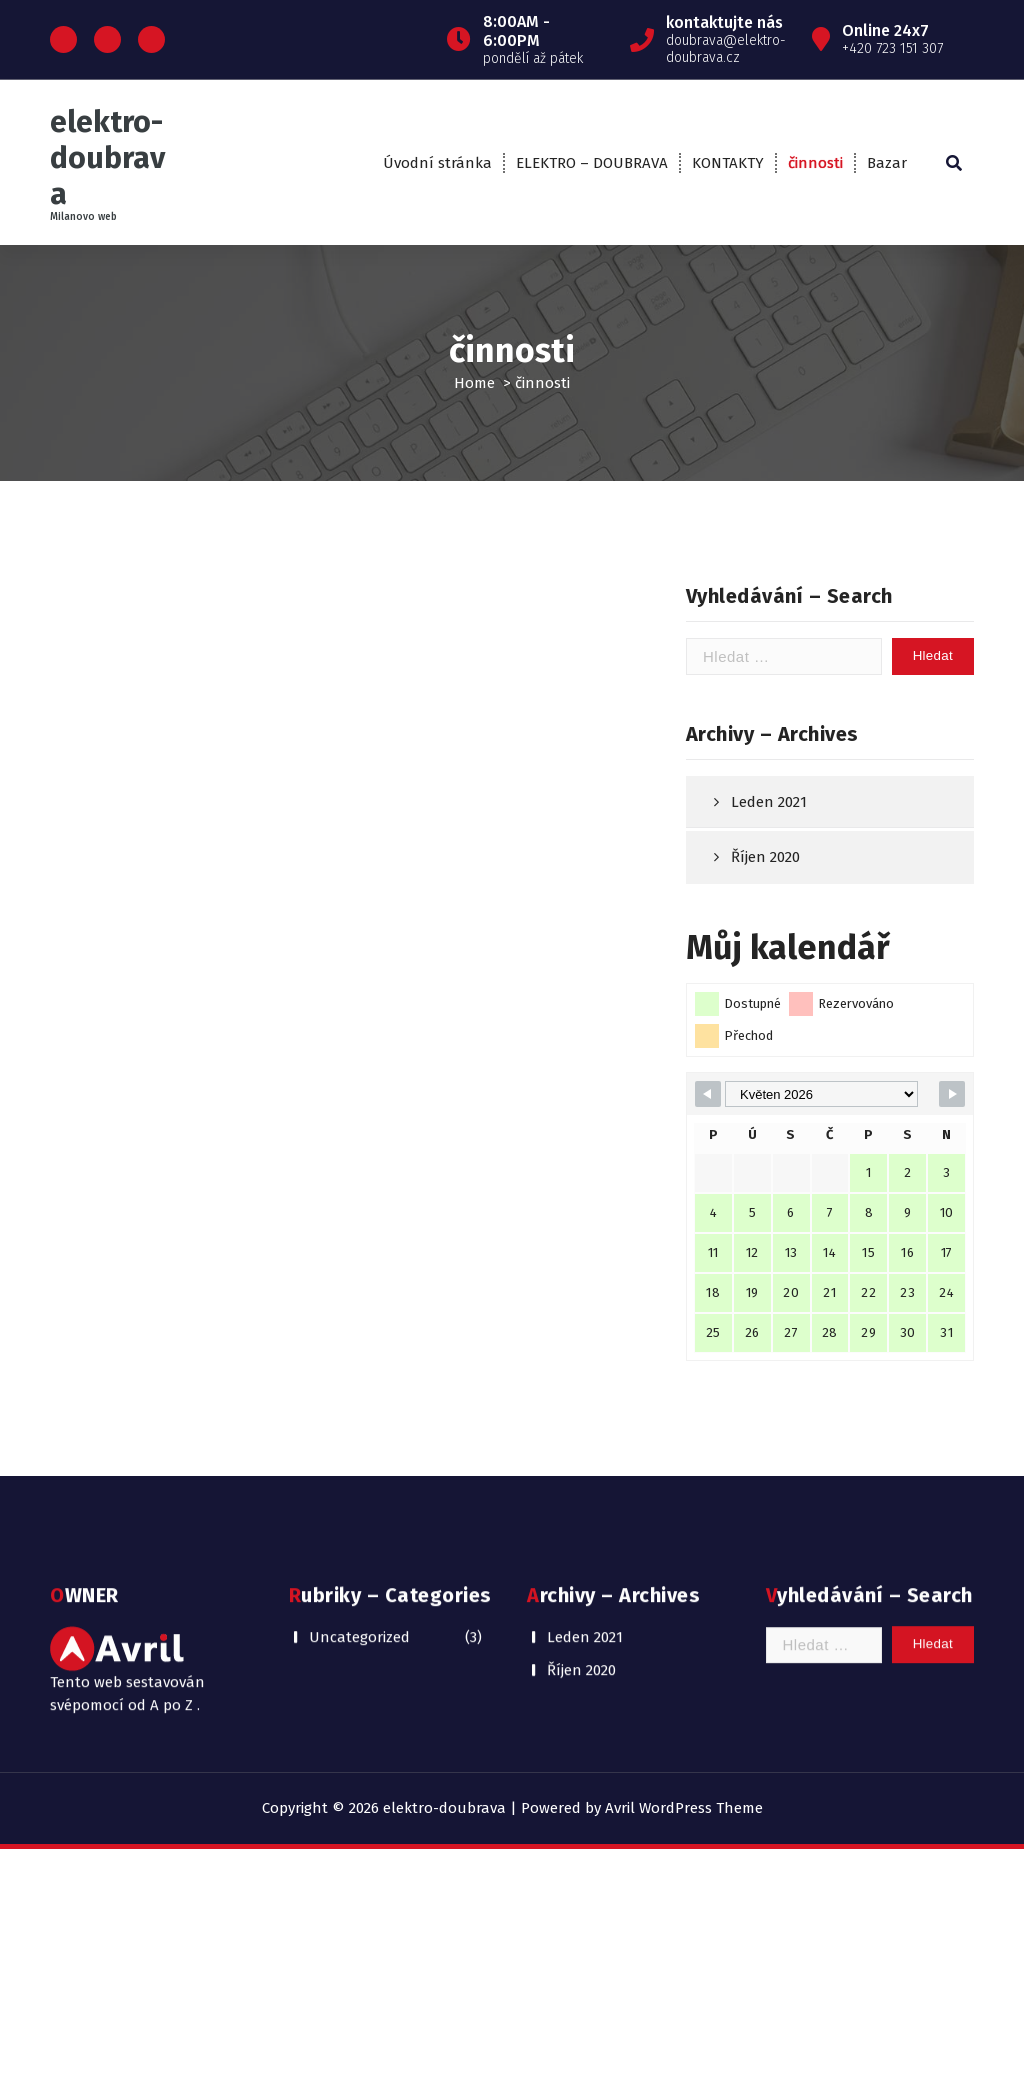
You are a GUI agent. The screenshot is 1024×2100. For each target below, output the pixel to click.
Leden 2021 (769, 908)
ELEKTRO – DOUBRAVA (592, 163)
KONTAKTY (728, 163)
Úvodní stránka (437, 163)
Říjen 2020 (765, 964)
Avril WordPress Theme (684, 1808)
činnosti (815, 163)
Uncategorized (359, 1562)
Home (474, 383)
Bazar (887, 163)
